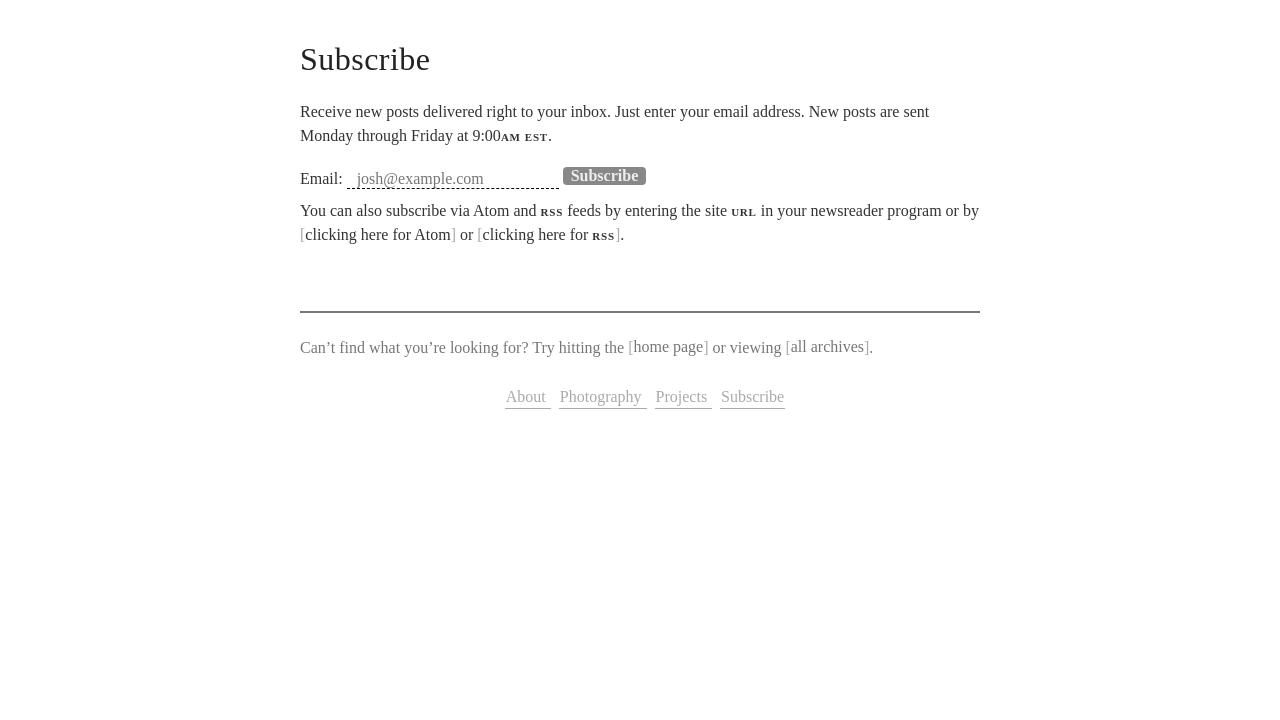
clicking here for (549, 234)
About (528, 396)
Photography (603, 396)
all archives (827, 347)
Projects (684, 396)
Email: (321, 178)
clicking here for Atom (377, 234)
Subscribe (752, 396)
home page (668, 347)
